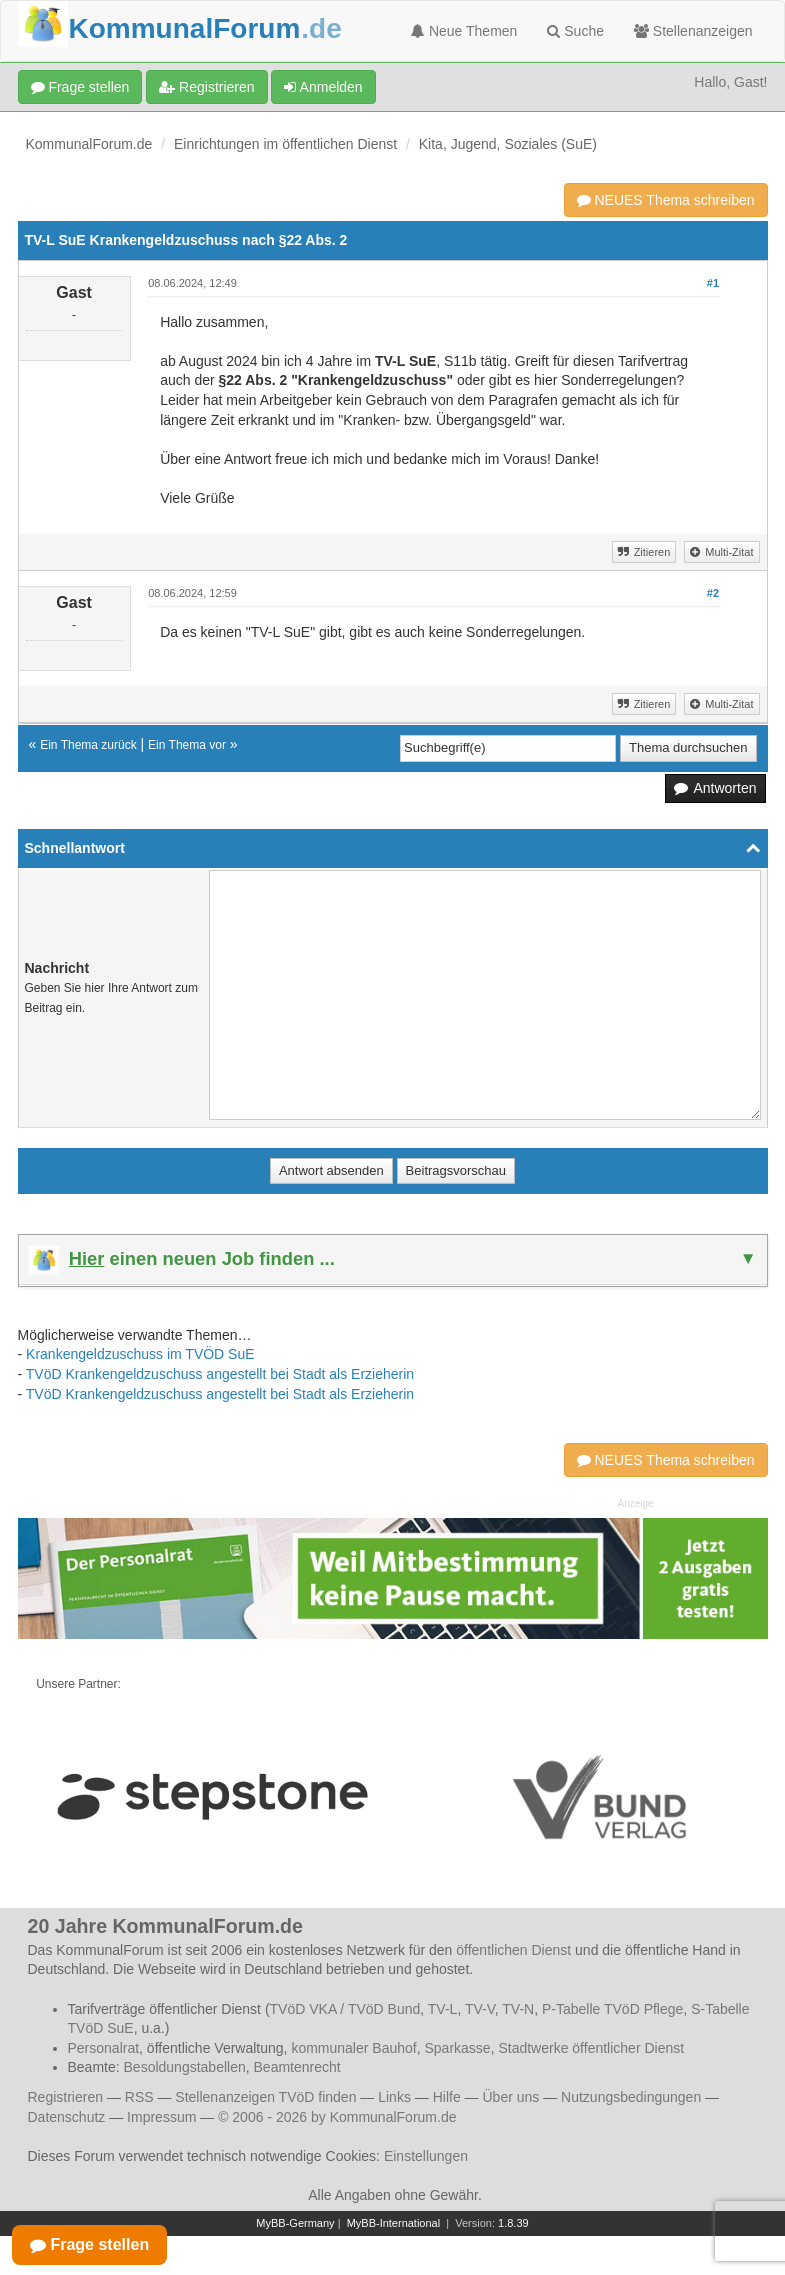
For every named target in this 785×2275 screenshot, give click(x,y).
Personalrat (104, 2048)
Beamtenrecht (297, 2067)
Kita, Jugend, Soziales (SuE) (508, 144)
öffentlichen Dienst (513, 1950)
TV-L (443, 2009)
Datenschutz (67, 2117)
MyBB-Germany (295, 2223)
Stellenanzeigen (693, 31)
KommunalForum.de (89, 144)
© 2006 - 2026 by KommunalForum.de (337, 2117)
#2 (713, 593)
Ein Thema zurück (88, 745)
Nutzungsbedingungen (631, 2097)
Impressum (161, 2117)
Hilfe (447, 2097)
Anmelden (323, 87)
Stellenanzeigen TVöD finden (265, 2097)
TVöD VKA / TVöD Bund (345, 2009)
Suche (575, 31)
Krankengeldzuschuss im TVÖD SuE (140, 1354)
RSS (139, 2097)
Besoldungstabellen (185, 2067)
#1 (713, 283)
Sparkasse (457, 2048)
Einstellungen (426, 2156)
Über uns (510, 2097)
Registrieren (206, 87)
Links (394, 2097)
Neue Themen (464, 31)
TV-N (518, 2009)
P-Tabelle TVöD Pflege (612, 2009)
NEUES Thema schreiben (666, 200)
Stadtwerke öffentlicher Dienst (591, 2048)
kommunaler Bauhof (353, 2048)
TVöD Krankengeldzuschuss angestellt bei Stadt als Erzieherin (220, 1374)
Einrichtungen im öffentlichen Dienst (285, 144)
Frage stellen (80, 87)
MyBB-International (394, 2223)
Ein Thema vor (187, 745)
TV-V (480, 2009)
